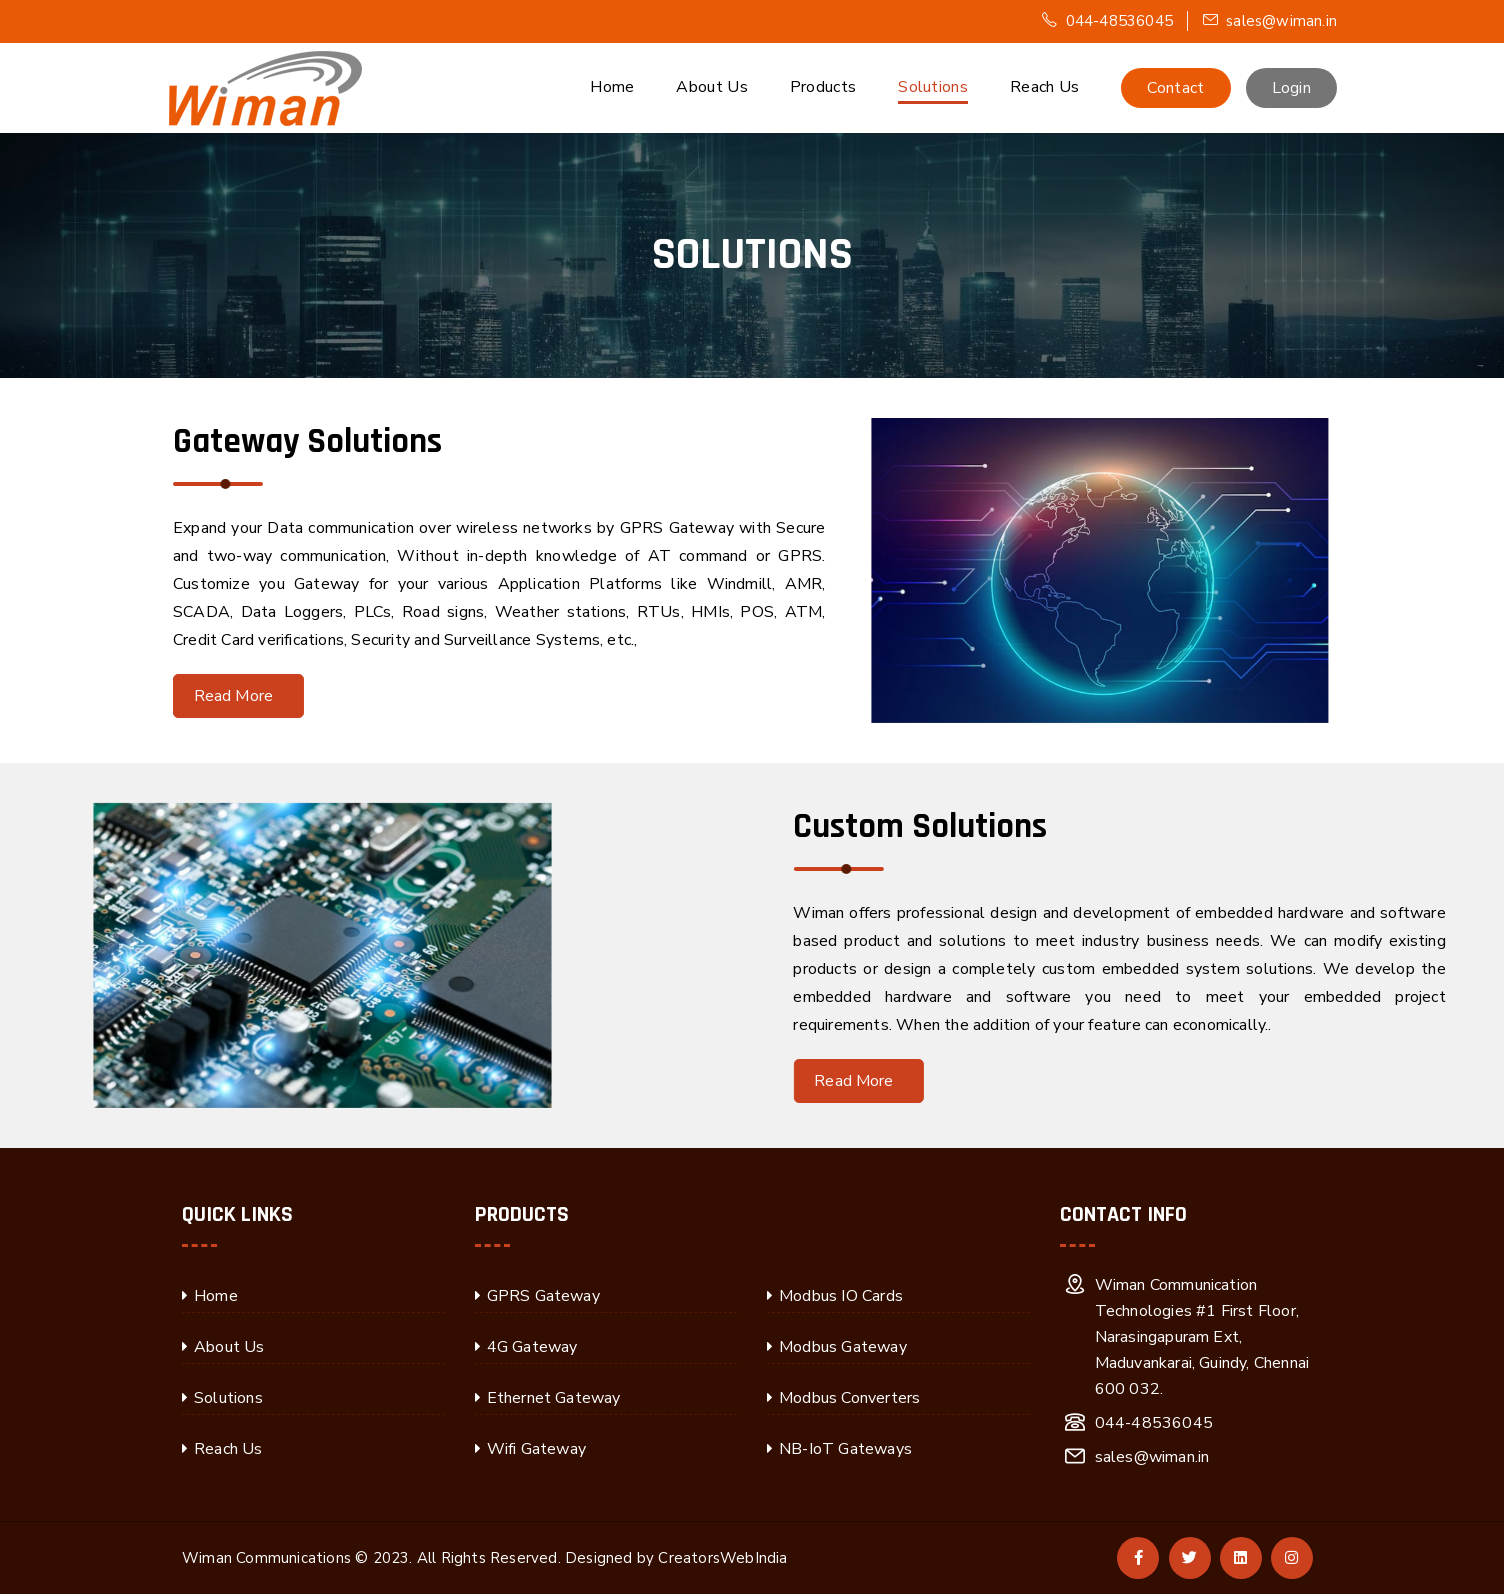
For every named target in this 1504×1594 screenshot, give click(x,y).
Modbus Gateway (843, 1347)
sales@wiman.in (1270, 21)
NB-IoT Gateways (845, 1449)
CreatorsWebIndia (722, 1558)
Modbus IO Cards (841, 1296)
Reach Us (1044, 87)
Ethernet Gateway (554, 1398)
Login (1292, 88)
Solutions (933, 87)
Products (823, 87)
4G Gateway (532, 1347)
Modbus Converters (849, 1398)
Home (612, 87)
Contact (1175, 88)
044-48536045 (1107, 21)
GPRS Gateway (543, 1296)
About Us (711, 87)
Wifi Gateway (536, 1449)
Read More (191, 696)
